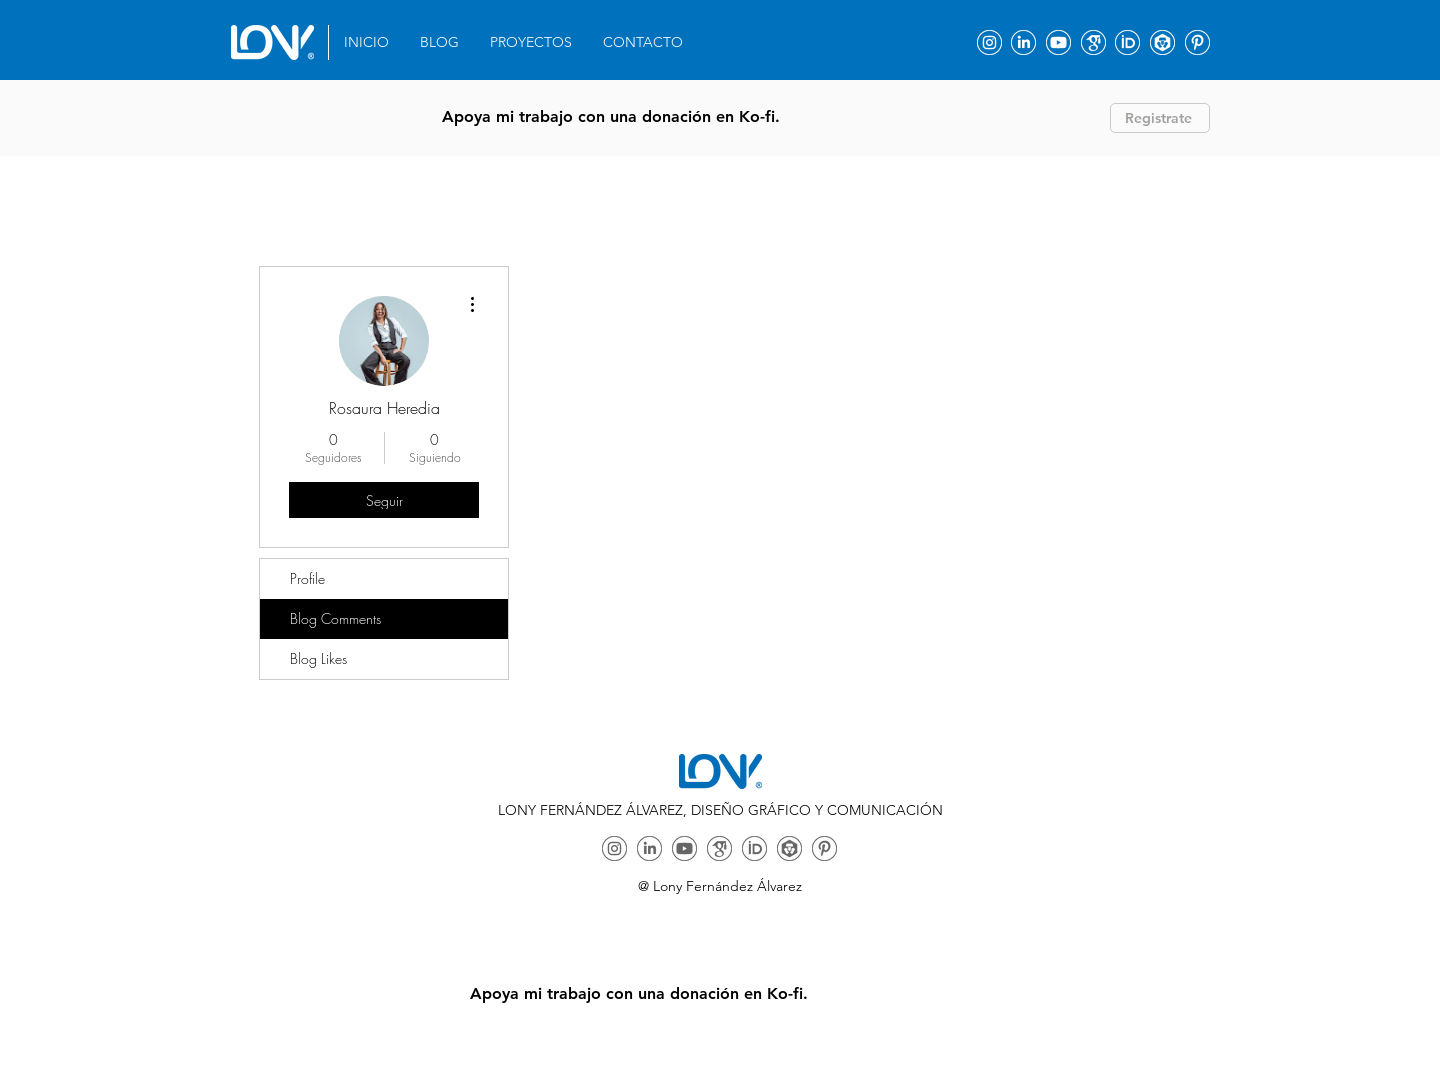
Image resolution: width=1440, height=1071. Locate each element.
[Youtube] (1058, 42)
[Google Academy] (1093, 42)
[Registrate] (1160, 118)
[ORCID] (1127, 42)
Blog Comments (335, 618)
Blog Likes (318, 658)
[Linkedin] (1023, 42)
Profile (307, 578)
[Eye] (272, 42)
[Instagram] (989, 42)
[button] (531, 42)
